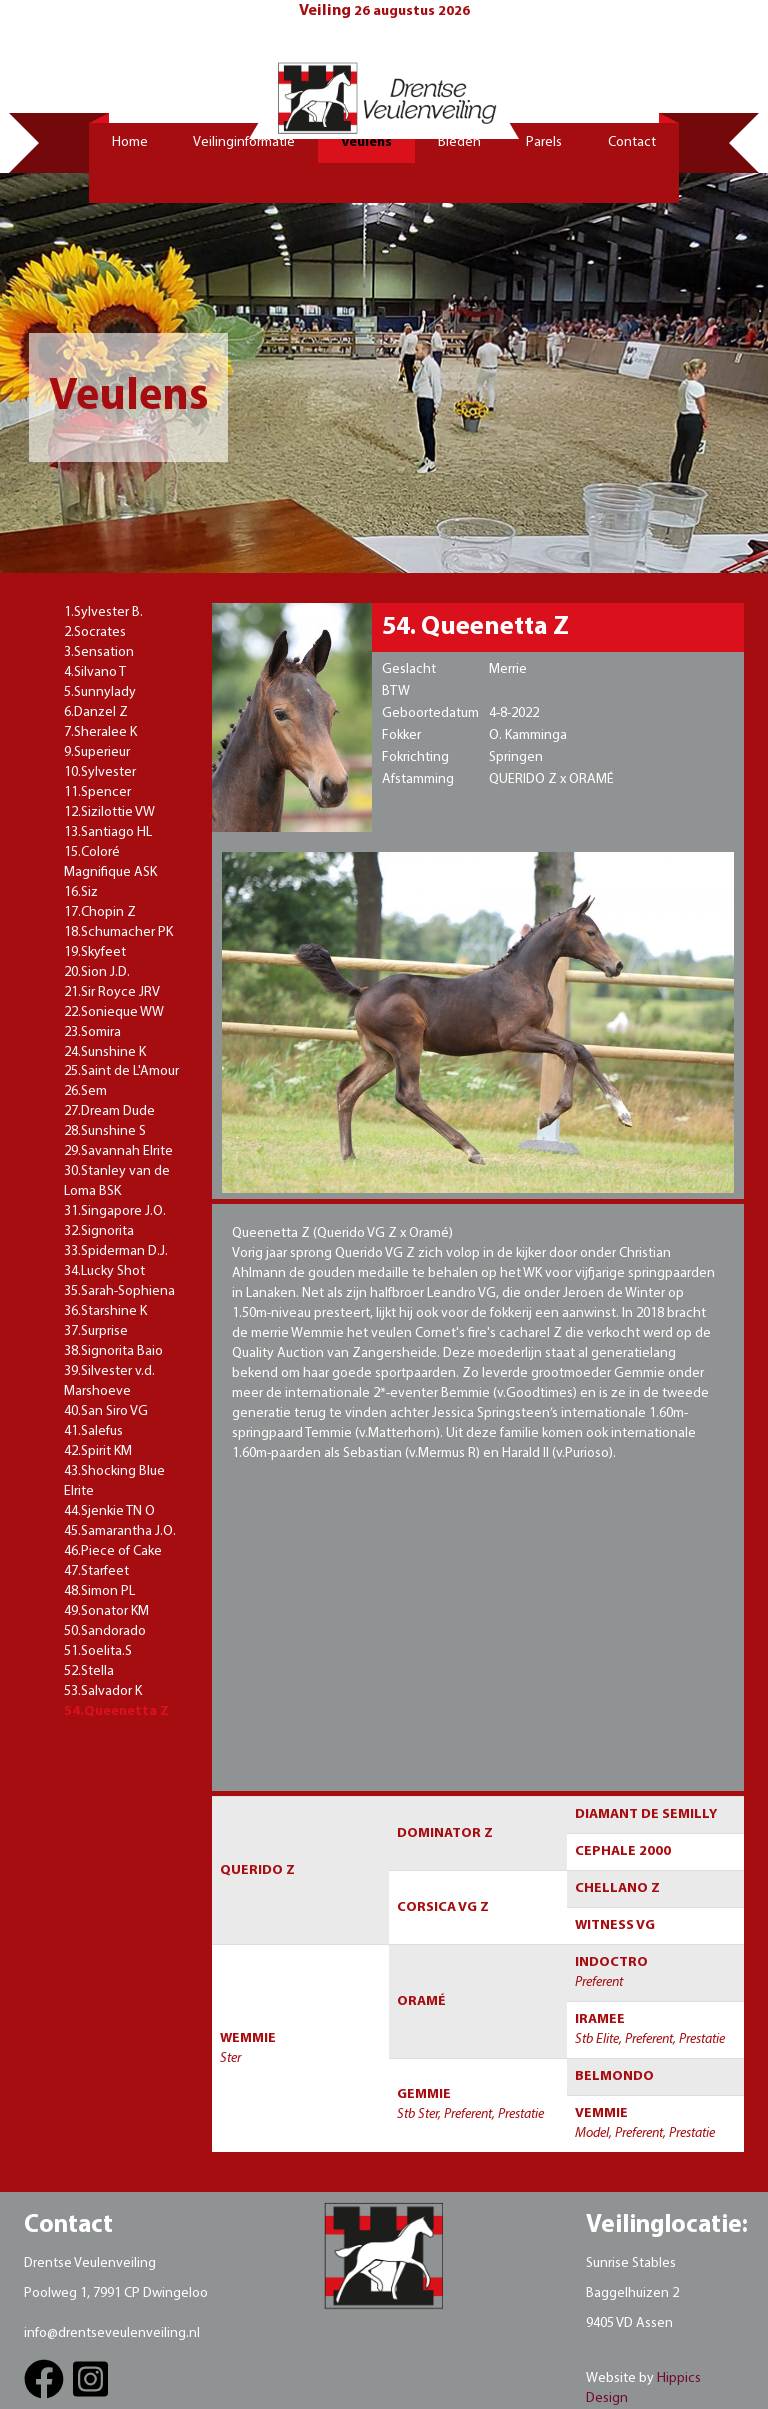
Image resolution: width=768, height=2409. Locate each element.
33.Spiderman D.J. (116, 1251)
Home (130, 142)
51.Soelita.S (98, 1651)
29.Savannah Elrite (118, 1151)
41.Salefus (93, 1431)
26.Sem (85, 1091)
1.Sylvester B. (103, 612)
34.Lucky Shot (104, 1271)
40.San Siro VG (106, 1411)
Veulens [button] (366, 142)
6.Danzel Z (96, 712)
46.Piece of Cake (113, 1551)
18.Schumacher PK (118, 932)
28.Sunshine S (105, 1131)
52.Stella (89, 1671)
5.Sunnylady (100, 692)
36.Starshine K (105, 1311)
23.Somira (92, 1032)
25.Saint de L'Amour (121, 1071)
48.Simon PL (99, 1591)
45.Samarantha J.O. (120, 1531)
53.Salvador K (103, 1691)
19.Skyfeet (95, 952)
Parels (544, 142)
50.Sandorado (105, 1631)
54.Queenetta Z (116, 1711)
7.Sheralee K (100, 732)
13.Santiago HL (108, 832)
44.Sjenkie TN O (109, 1511)
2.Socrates (95, 632)
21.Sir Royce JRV (112, 992)
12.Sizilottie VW (109, 812)
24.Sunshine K (105, 1052)
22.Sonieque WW (114, 1012)
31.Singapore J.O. (115, 1211)
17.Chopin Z (100, 912)
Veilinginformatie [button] (244, 142)
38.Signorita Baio (113, 1351)
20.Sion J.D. (97, 972)
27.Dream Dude (109, 1111)
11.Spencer (97, 792)
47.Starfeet (96, 1571)
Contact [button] (632, 142)
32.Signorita (99, 1231)
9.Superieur (97, 752)
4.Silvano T (95, 672)
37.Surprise (96, 1331)
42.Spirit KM (98, 1451)
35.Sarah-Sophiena (119, 1291)
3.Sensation (99, 652)
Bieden (459, 142)
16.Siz (81, 892)
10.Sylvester (100, 772)
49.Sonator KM (106, 1611)
